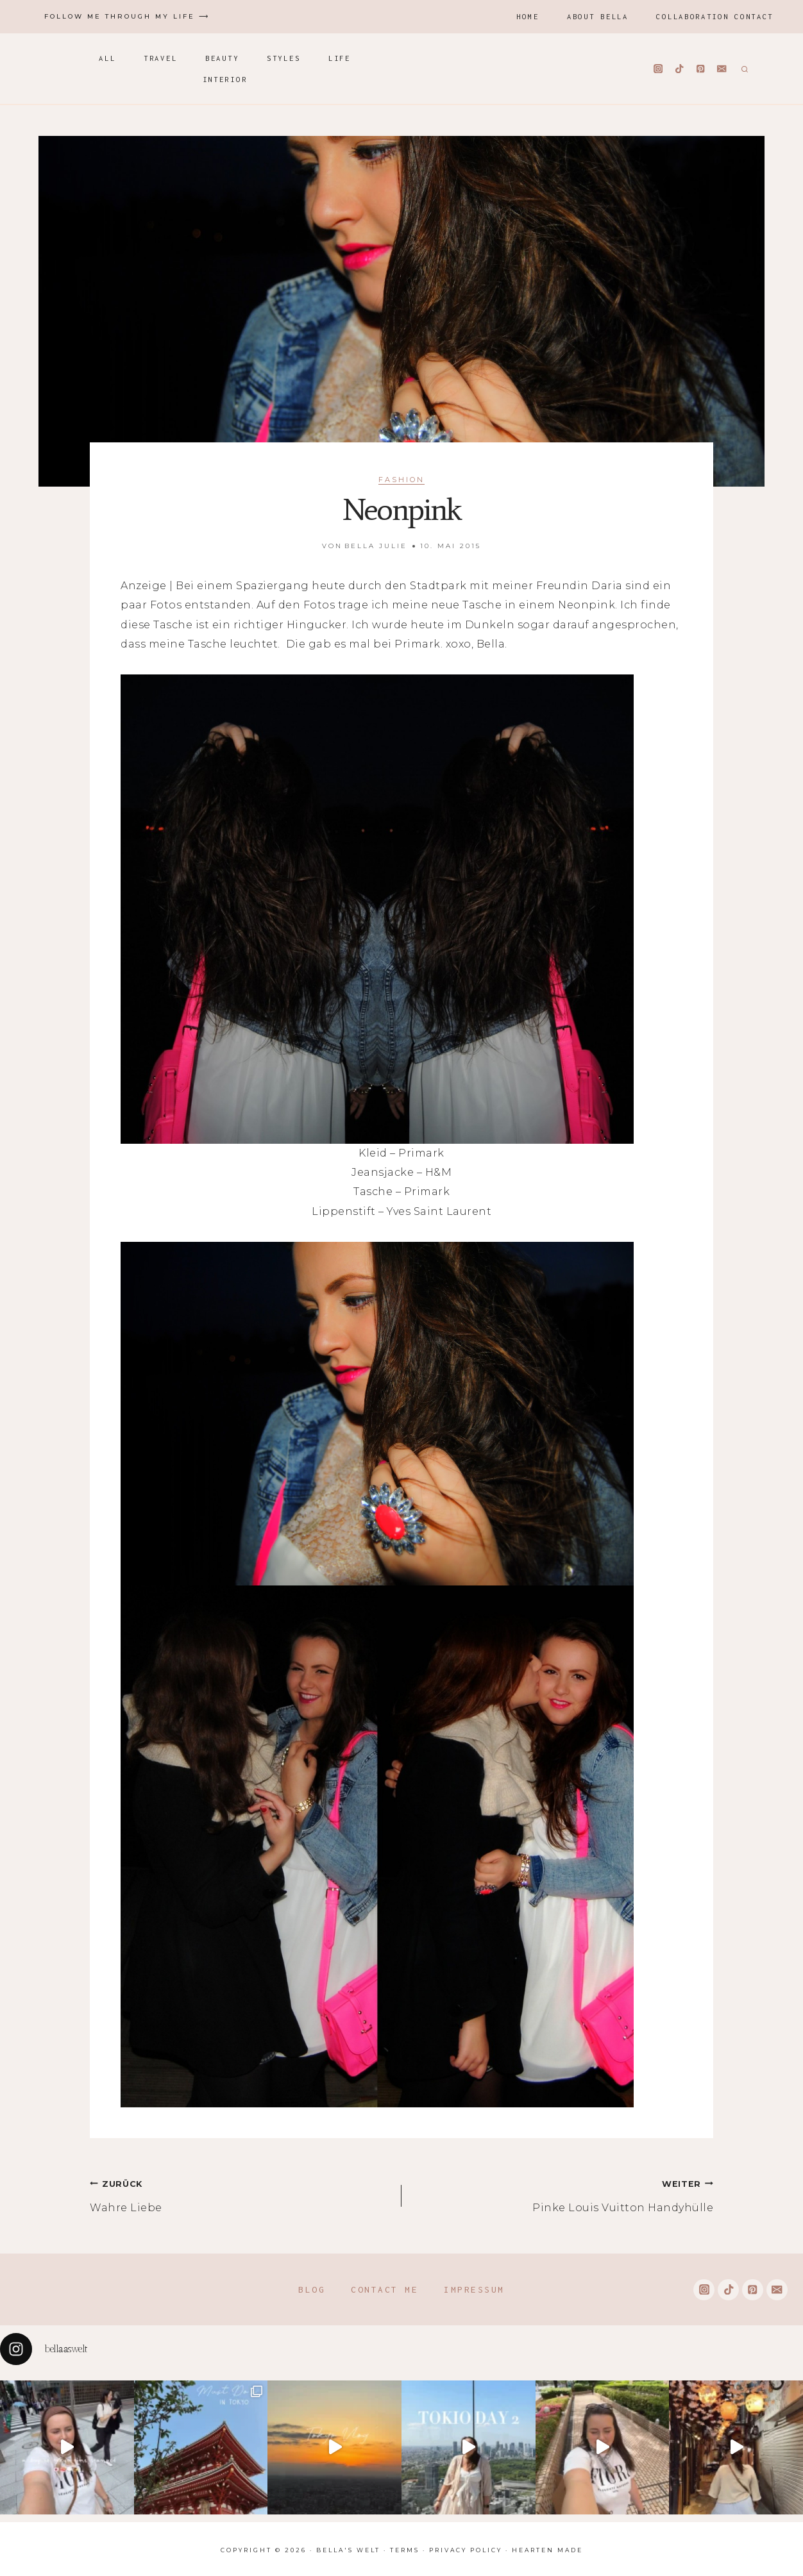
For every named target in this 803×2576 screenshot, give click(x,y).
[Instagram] (658, 69)
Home (527, 16)
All (107, 58)
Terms (404, 2550)
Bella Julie (375, 546)
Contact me (384, 2289)
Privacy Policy (465, 2550)
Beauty (222, 58)
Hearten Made (547, 2550)
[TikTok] (679, 69)
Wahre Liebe (240, 2194)
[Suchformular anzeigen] (743, 68)
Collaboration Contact (714, 16)
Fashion (401, 479)
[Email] (722, 69)
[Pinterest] (700, 69)
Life (339, 58)
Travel (160, 58)
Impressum (474, 2289)
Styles (283, 58)
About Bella (598, 16)
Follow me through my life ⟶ (127, 16)
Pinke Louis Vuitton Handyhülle (562, 2194)
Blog (311, 2289)
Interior (225, 79)
